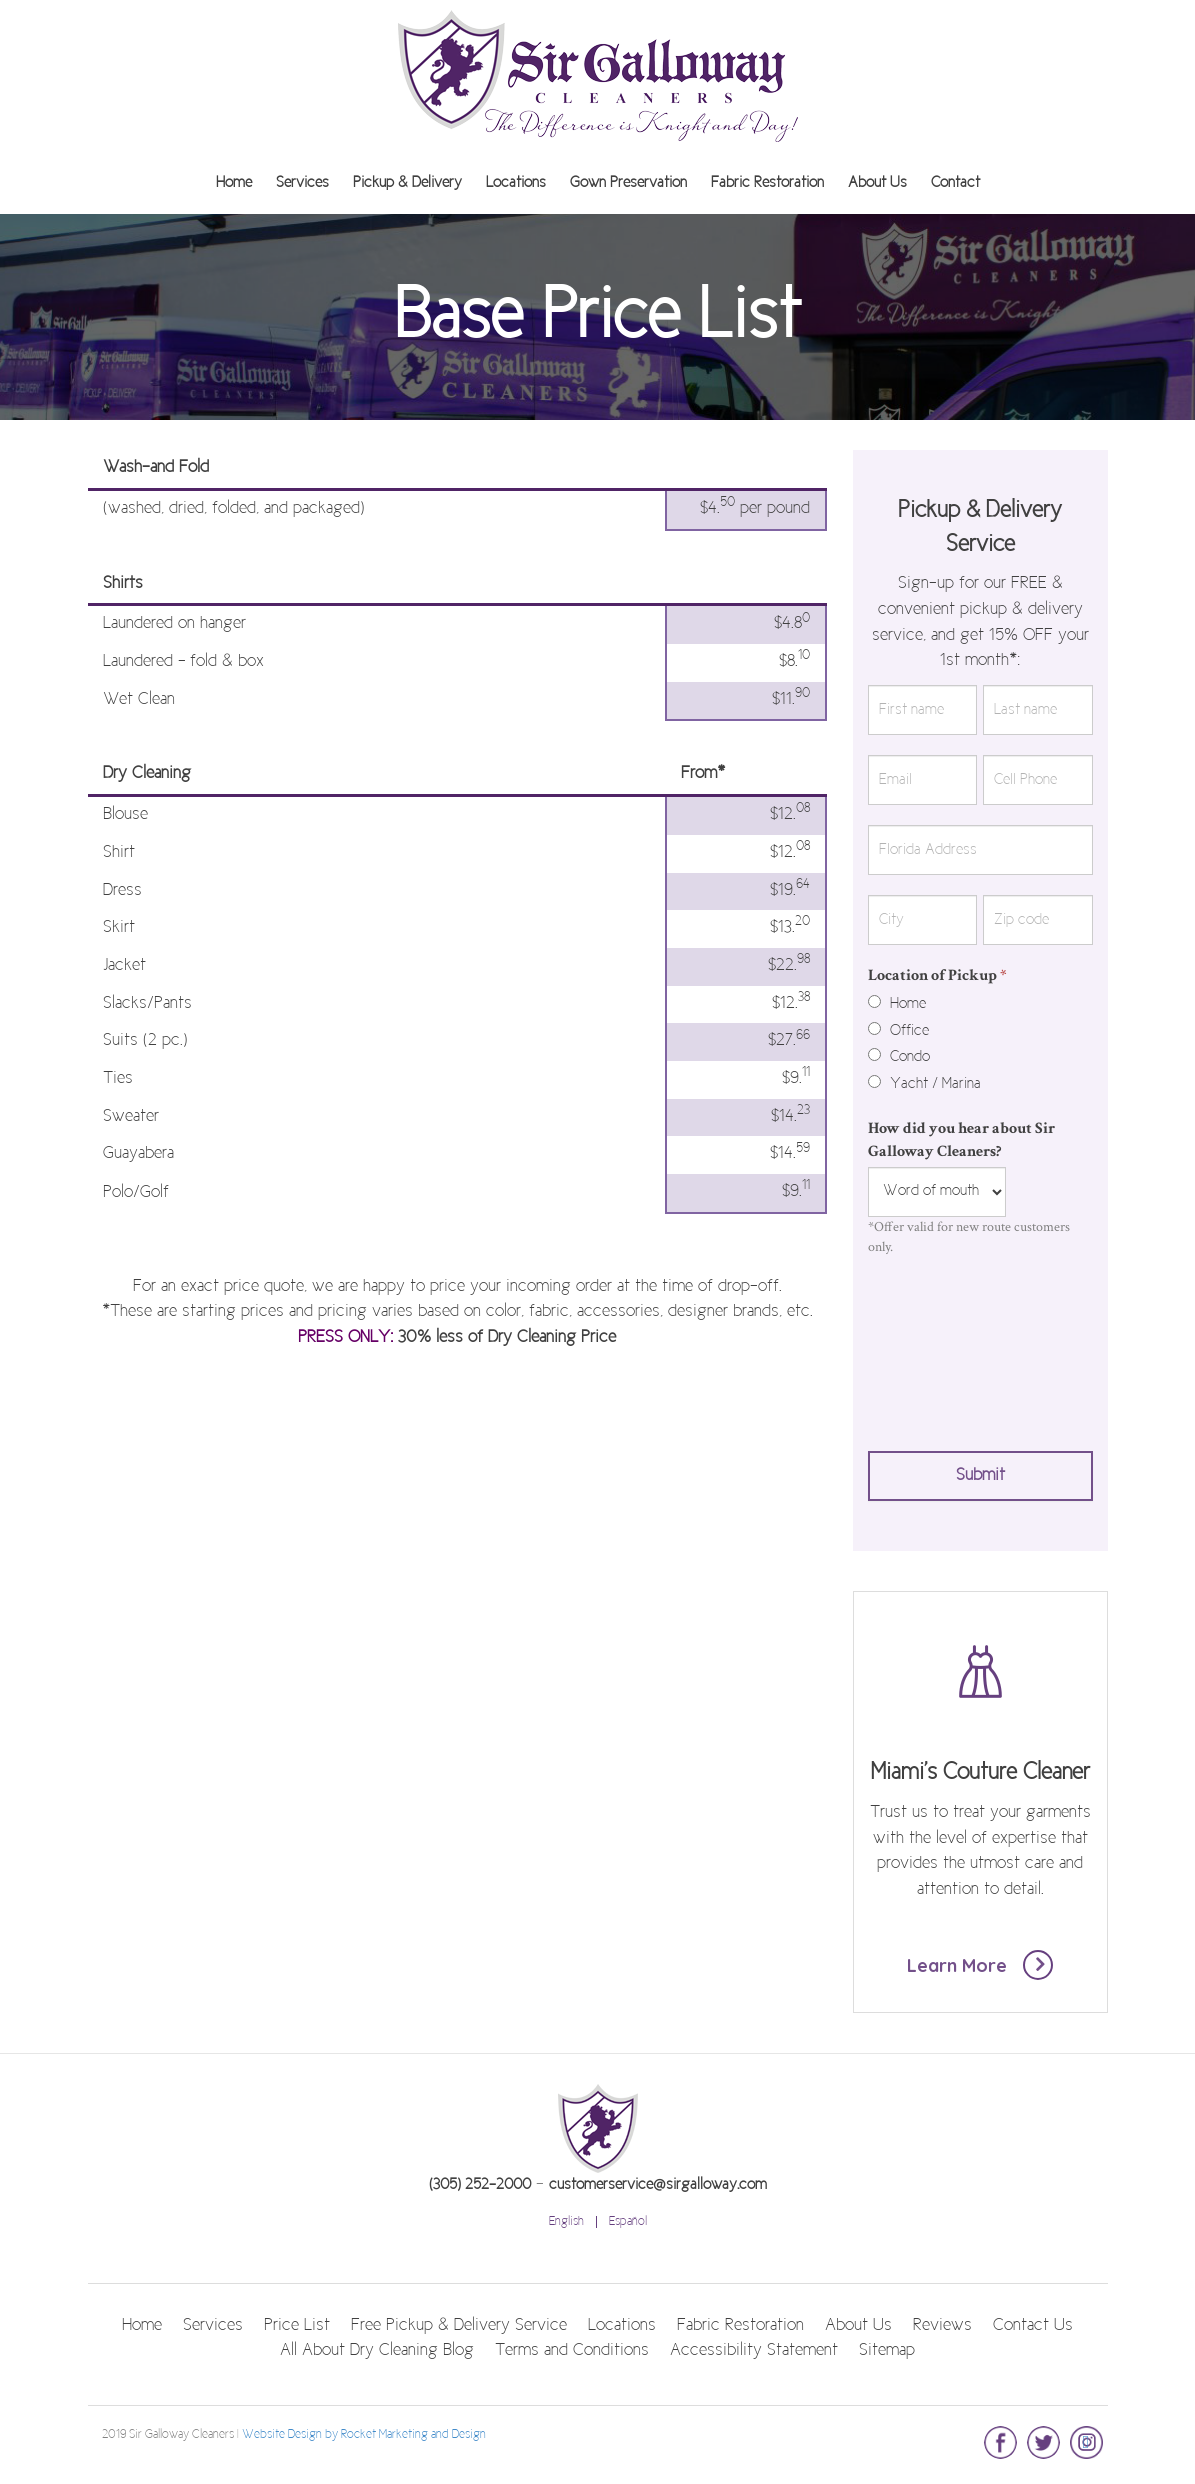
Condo (899, 1057)
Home (234, 183)
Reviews (942, 2326)
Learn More (980, 1965)
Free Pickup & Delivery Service (459, 2326)
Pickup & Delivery (407, 183)
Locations (516, 183)
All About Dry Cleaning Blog (377, 2351)
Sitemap (887, 2351)
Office (898, 1031)
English (566, 2222)
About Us (877, 183)
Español (628, 2222)
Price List (297, 2326)
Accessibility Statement (754, 2351)
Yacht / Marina (924, 1084)
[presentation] (950, 1349)
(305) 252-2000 (480, 2185)
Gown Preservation (628, 183)
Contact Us (1033, 2326)
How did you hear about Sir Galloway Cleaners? (961, 1140)
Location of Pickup (937, 975)
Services (302, 183)
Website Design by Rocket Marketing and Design (364, 2435)
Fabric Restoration (767, 183)
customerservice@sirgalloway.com (658, 2185)
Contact (955, 183)
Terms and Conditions (572, 2351)
